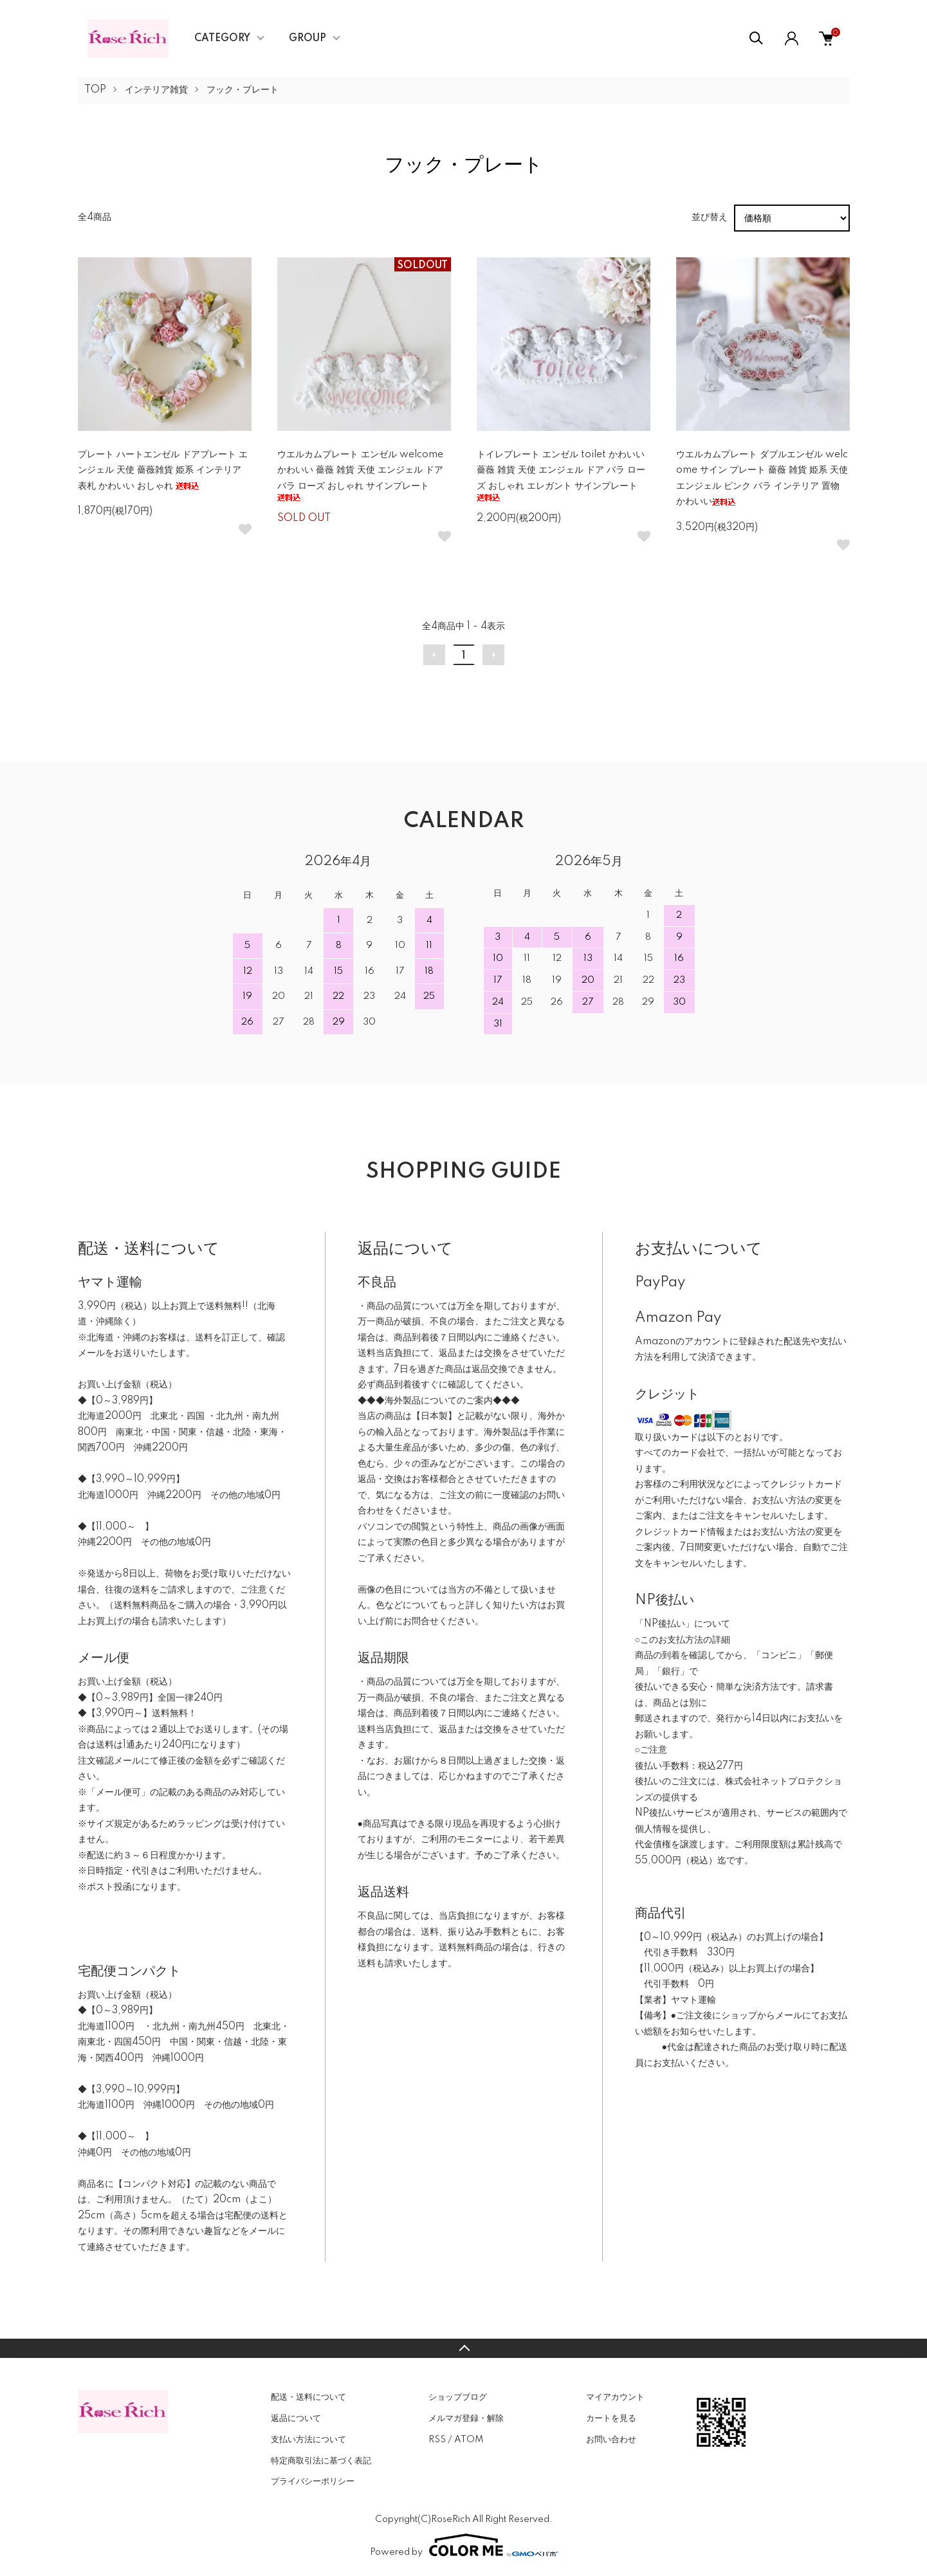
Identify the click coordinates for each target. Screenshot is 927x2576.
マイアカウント (615, 2397)
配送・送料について (308, 2397)
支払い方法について (308, 2439)
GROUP (307, 38)
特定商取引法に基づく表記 (321, 2460)
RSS (437, 2439)
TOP (95, 90)
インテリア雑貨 (156, 90)
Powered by (464, 2545)
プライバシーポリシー (312, 2481)
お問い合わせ (611, 2439)
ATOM (468, 2439)
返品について (296, 2418)
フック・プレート (243, 90)
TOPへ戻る (463, 2348)
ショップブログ (457, 2397)
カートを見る (611, 2418)
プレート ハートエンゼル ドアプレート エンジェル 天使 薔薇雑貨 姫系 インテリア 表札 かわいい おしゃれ (163, 470)
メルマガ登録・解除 (466, 2418)
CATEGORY (222, 38)
